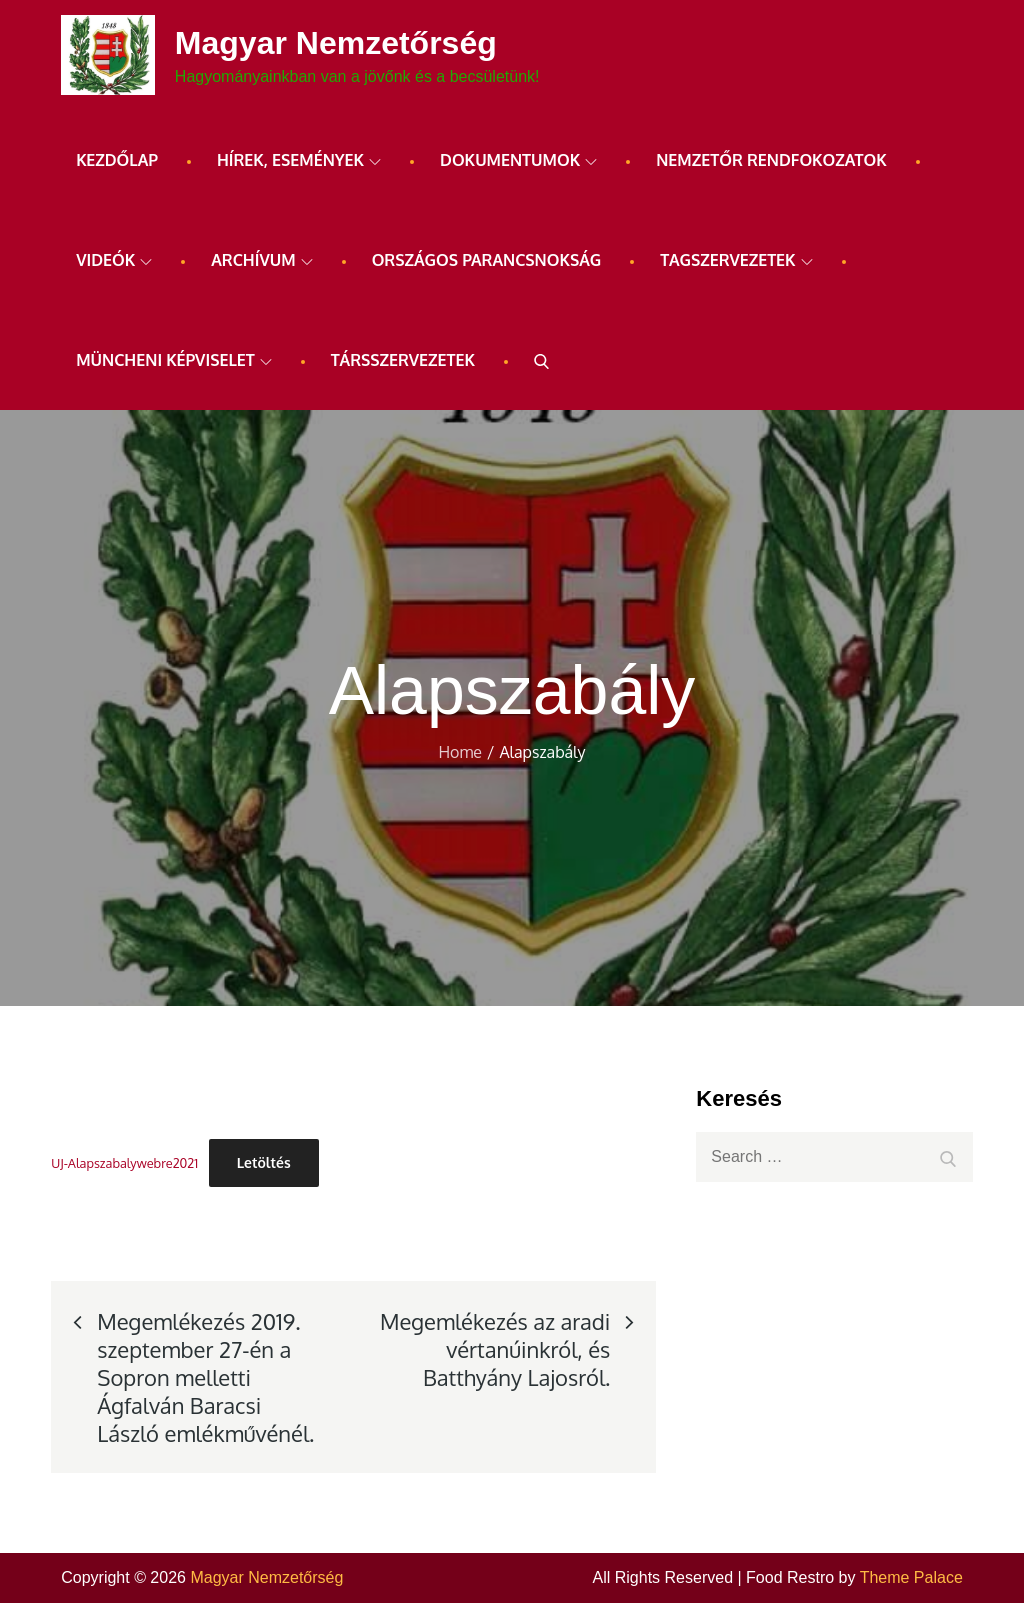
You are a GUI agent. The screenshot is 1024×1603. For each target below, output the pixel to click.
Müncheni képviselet (174, 360)
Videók (114, 260)
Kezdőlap (117, 160)
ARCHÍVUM (261, 260)
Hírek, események (299, 160)
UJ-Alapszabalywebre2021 (124, 1163)
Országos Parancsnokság (487, 260)
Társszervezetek (403, 360)
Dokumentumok (518, 160)
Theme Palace (911, 1577)
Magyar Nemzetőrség (336, 43)
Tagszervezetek (736, 260)
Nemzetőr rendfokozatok (771, 160)
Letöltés (264, 1162)
